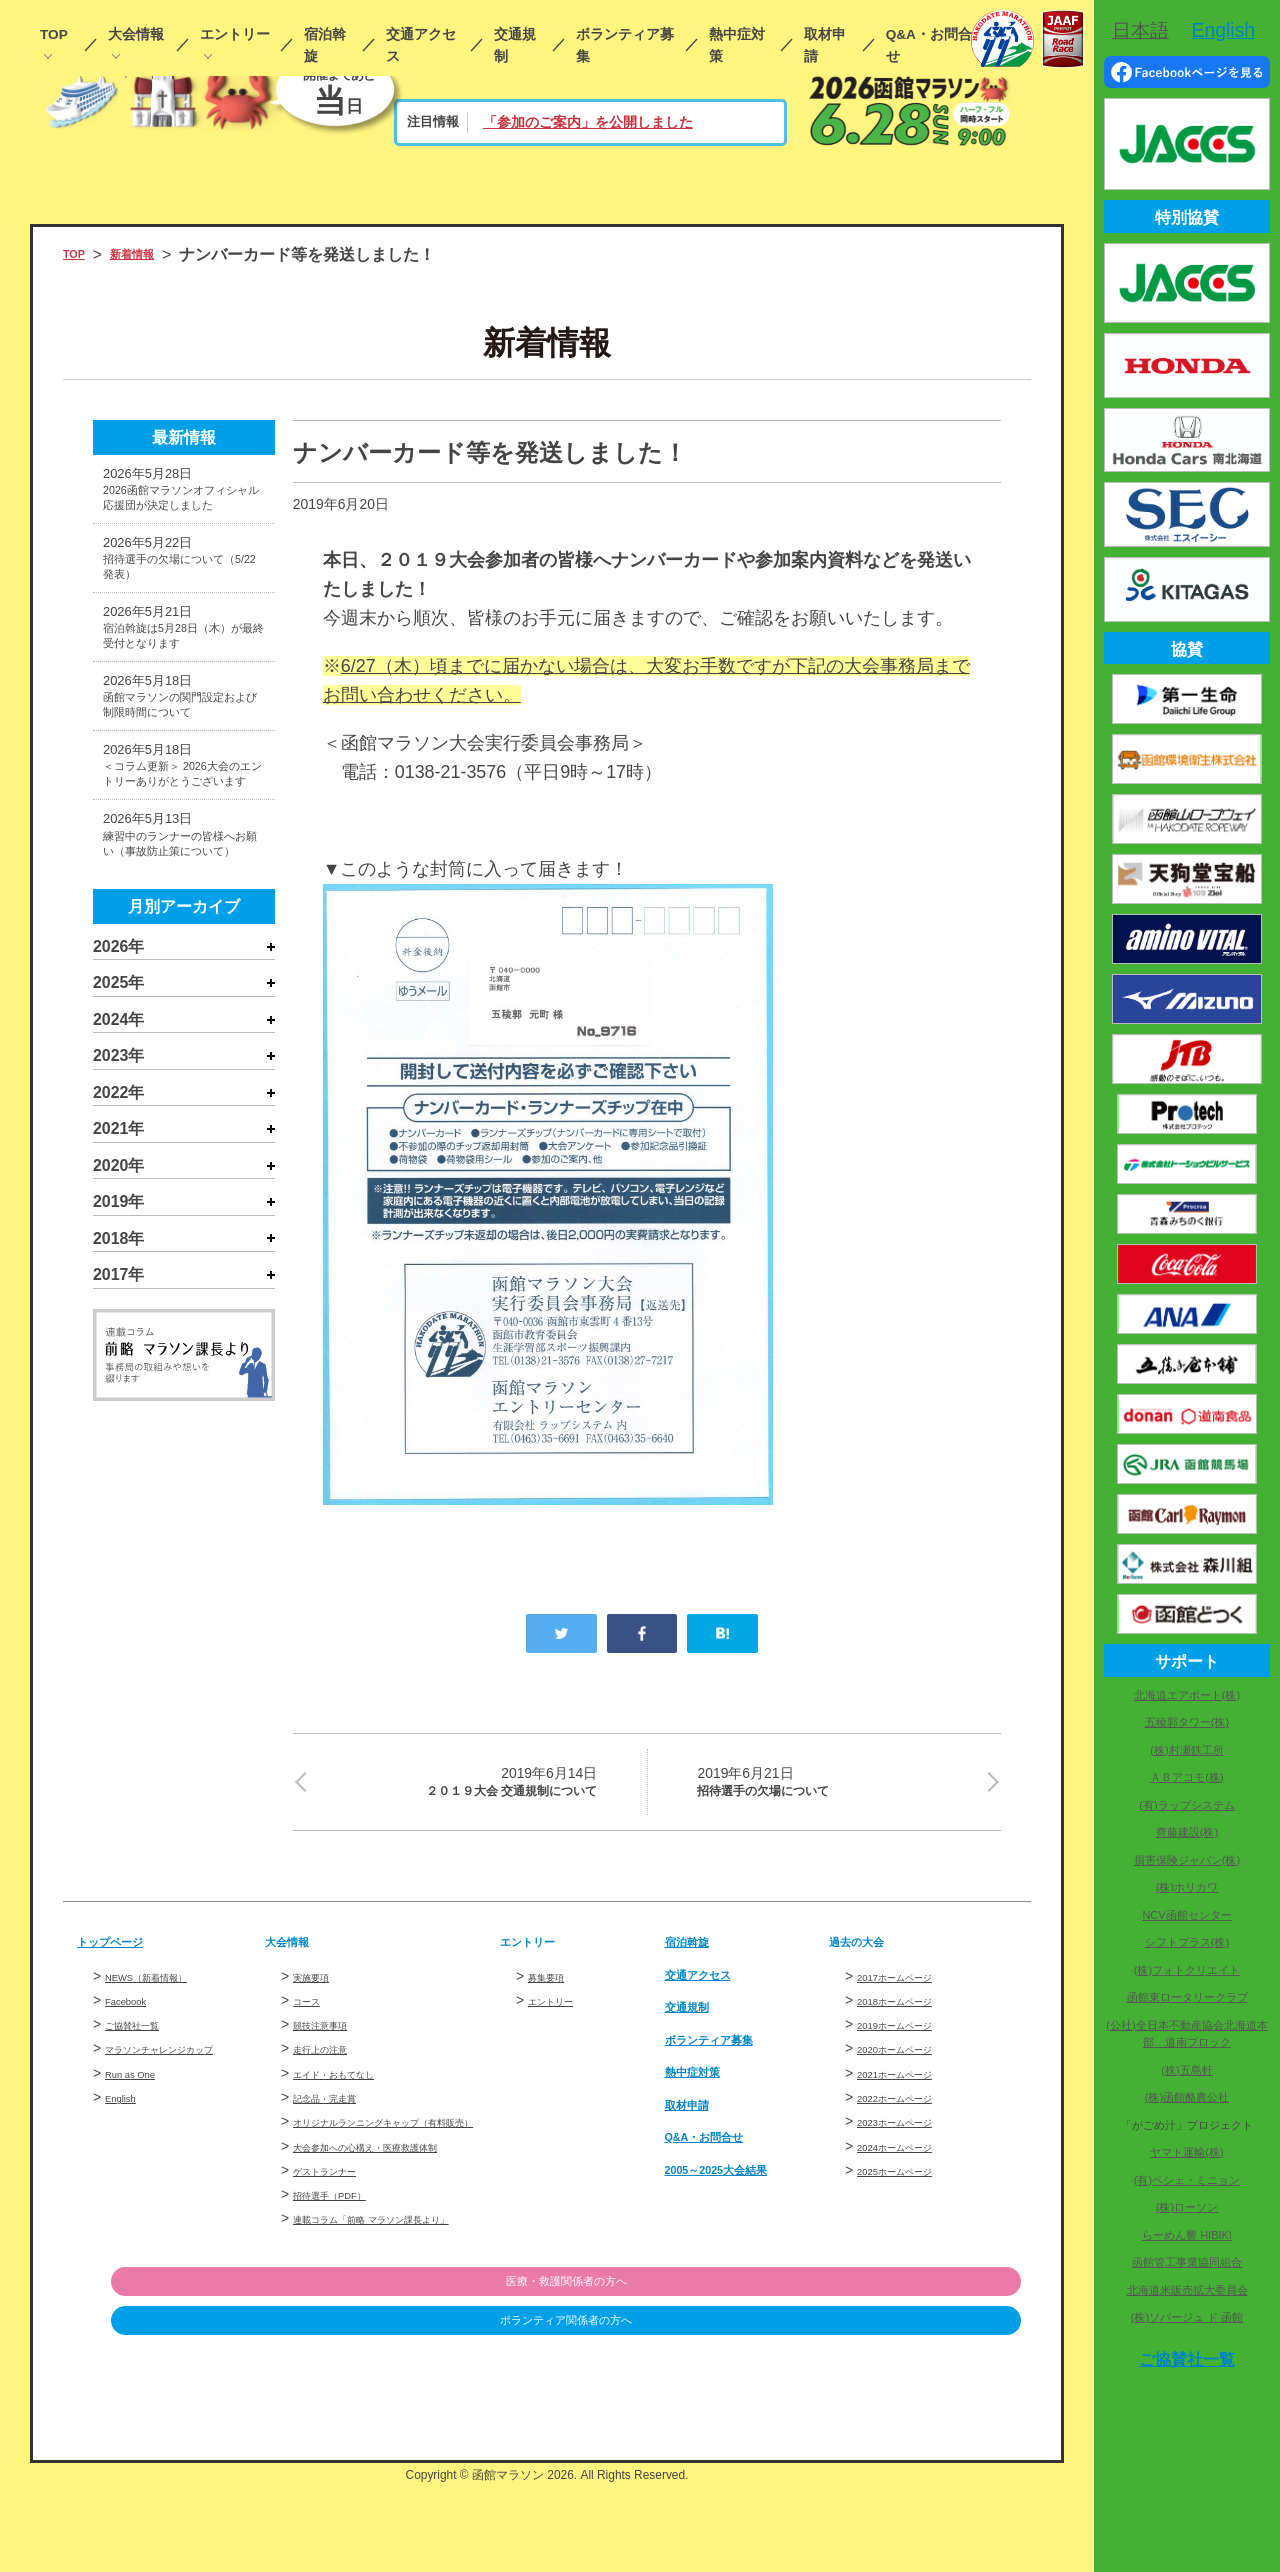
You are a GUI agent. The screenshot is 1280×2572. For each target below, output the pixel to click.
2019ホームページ (914, 2039)
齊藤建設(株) (1187, 1832)
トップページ (125, 1955)
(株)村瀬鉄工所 (1186, 1750)
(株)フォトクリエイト (1187, 1970)
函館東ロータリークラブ (1187, 1997)
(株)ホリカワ (1187, 1887)
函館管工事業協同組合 (1187, 2262)
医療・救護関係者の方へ (918, 2364)
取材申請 (825, 45)
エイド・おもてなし (356, 2087)
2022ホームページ (914, 2112)
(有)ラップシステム (1186, 1805)
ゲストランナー (342, 2229)
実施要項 (321, 1990)
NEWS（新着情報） (168, 1990)
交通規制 (515, 45)
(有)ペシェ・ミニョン (1187, 2180)
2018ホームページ (914, 2015)
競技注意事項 (335, 2039)
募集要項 (556, 1990)
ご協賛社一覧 (147, 2039)
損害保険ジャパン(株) (1187, 1860)
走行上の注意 (335, 2063)
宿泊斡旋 (325, 45)
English (128, 2134)
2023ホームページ (914, 2136)
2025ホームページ (914, 2184)
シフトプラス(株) (1187, 1942)
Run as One (142, 2110)
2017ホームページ (914, 1990)
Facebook (135, 2015)
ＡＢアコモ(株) (1186, 1777)
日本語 (1140, 30)
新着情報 (153, 254)
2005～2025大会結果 (740, 2182)
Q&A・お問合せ (929, 45)
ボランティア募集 (625, 45)
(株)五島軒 (1186, 2070)
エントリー (235, 34)
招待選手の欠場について (836, 1787)
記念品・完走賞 (342, 2112)
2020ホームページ (914, 2063)
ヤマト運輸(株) (1186, 2152)
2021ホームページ (914, 2087)
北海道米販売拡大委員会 (1187, 2290)
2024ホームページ (914, 2160)
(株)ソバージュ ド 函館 (1187, 2317)
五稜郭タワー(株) (1187, 1722)
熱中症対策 (737, 45)
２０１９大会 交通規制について (458, 1787)
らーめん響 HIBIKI (1187, 2235)
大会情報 (136, 34)
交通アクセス (421, 45)
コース (314, 2015)
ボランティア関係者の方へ (918, 2405)
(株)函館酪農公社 (1187, 2097)
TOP (54, 34)
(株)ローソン (1187, 2207)
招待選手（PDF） (349, 2253)
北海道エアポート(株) (1187, 1695)
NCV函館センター (1186, 1915)
